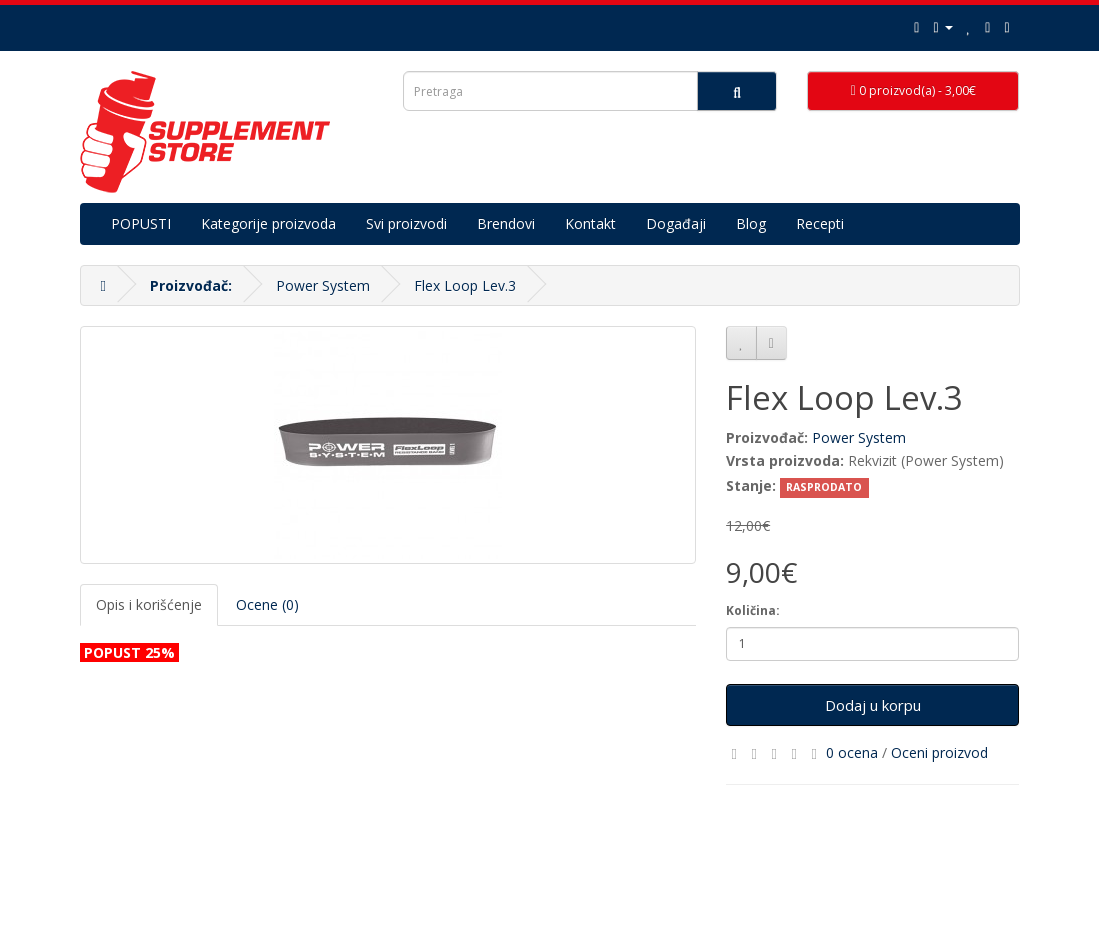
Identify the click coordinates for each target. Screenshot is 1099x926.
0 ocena (852, 752)
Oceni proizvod (939, 752)
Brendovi (506, 223)
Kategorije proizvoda (268, 223)
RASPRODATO (824, 487)
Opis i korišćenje (149, 604)
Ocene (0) (267, 604)
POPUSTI (141, 223)
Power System (323, 285)
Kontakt (590, 223)
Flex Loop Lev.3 (465, 285)
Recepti (820, 223)
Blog (751, 223)
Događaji (676, 223)
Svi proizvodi (406, 223)
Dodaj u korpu (873, 705)
